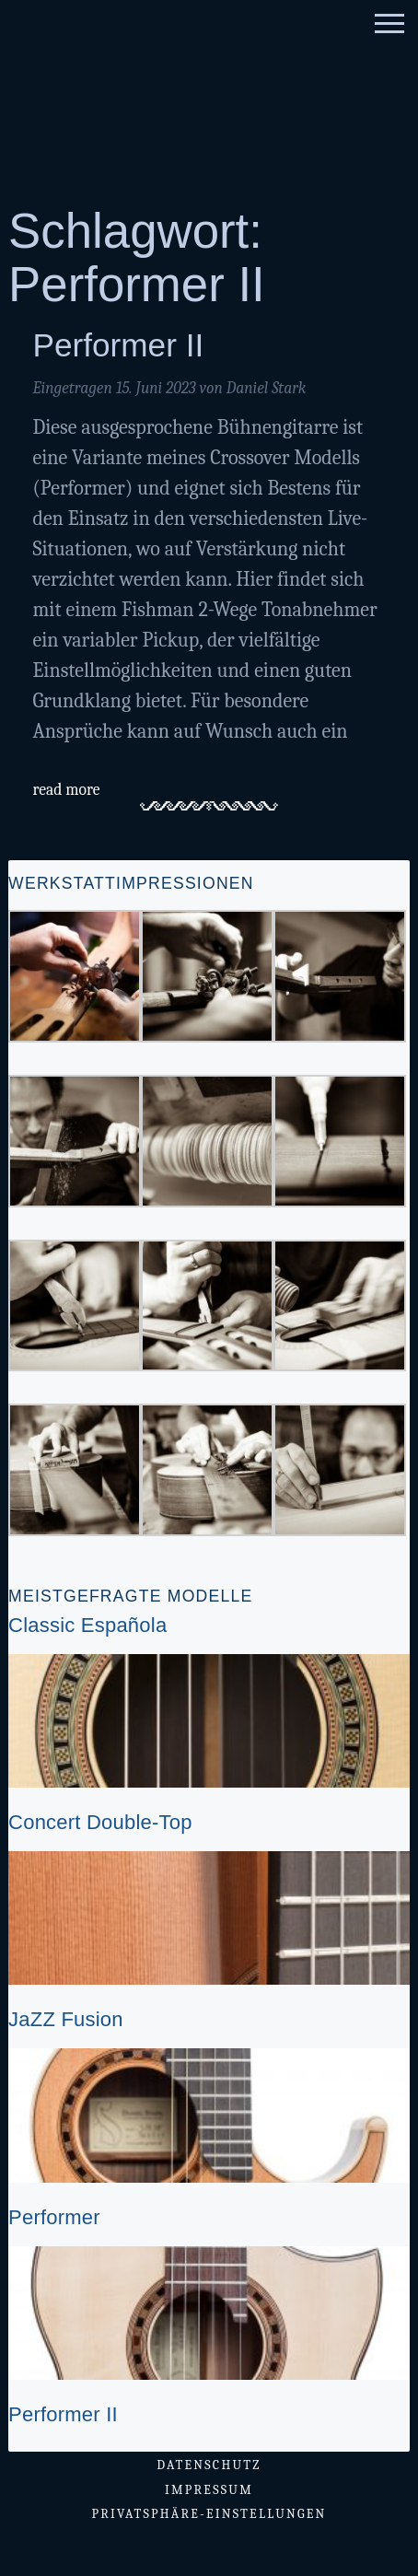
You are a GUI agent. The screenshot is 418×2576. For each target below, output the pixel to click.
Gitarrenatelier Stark (162, 90)
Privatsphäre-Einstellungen (208, 2514)
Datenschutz (209, 2465)
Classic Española (87, 1625)
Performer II (117, 345)
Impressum (209, 2490)
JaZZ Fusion (65, 2019)
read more (65, 789)
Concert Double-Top (100, 1822)
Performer (54, 2217)
